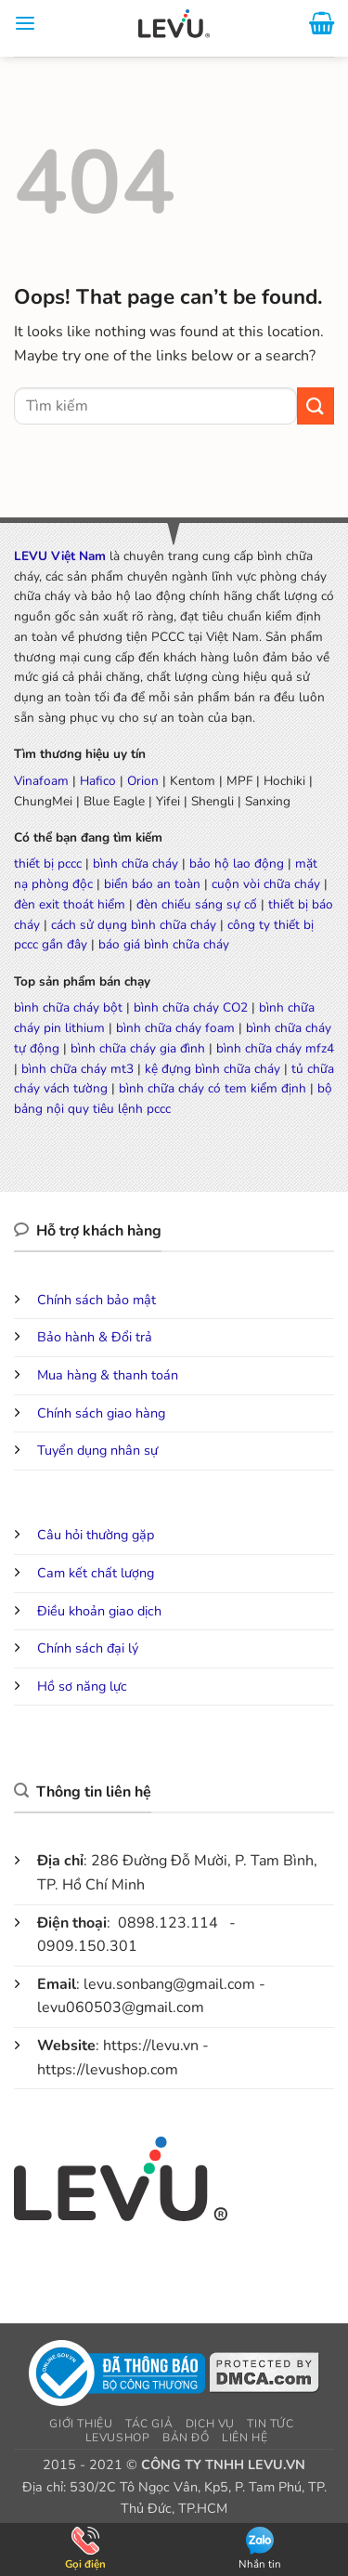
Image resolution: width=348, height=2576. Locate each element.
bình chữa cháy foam (175, 1028)
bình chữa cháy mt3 (77, 1069)
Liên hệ (244, 2437)
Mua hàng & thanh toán (107, 1375)
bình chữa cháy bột (68, 1007)
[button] (25, 28)
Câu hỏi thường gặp (95, 1534)
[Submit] (315, 405)
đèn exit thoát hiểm (69, 904)
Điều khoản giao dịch (99, 1611)
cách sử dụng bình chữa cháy (133, 925)
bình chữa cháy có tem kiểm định (212, 1088)
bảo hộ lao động (236, 863)
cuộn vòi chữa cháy (266, 884)
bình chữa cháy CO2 (191, 1007)
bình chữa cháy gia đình (138, 1048)
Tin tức (270, 2423)
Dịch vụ (210, 2423)
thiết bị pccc (48, 863)
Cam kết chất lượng (95, 1572)
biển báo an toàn (152, 884)
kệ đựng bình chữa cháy (212, 1069)
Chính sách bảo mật (96, 1299)
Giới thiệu (80, 2423)
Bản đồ (186, 2437)
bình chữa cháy (135, 863)
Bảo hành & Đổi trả (94, 1336)
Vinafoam (41, 781)
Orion (143, 781)
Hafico (98, 781)
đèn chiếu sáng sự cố (196, 904)
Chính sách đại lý (87, 1648)
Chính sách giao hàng (101, 1413)
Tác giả (149, 2423)
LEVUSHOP (117, 2437)
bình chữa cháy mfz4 (275, 1048)
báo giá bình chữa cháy (163, 944)
